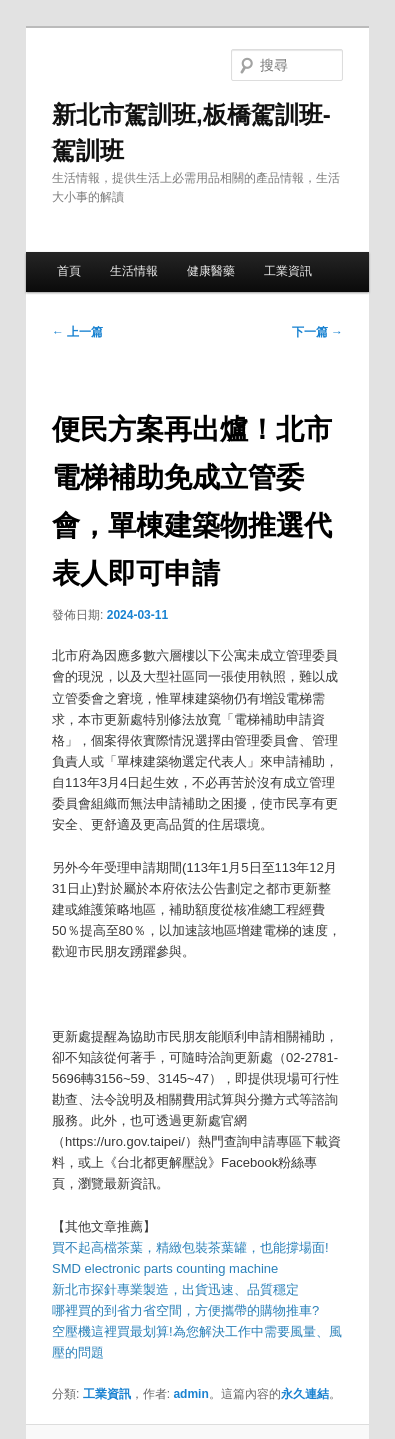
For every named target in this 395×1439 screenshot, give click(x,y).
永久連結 (305, 1394)
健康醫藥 (211, 271)
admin (190, 1394)
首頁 (69, 271)
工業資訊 (288, 271)
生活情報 (134, 271)
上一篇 (77, 332)
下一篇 (317, 332)
